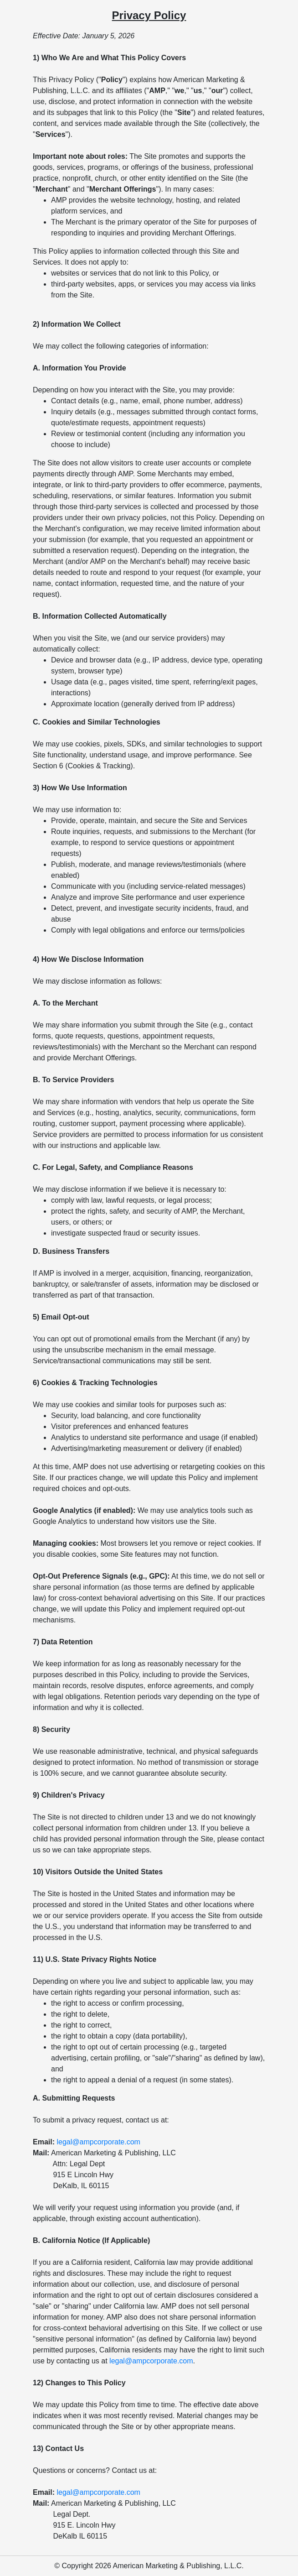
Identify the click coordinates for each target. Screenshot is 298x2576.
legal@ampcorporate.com (98, 2142)
